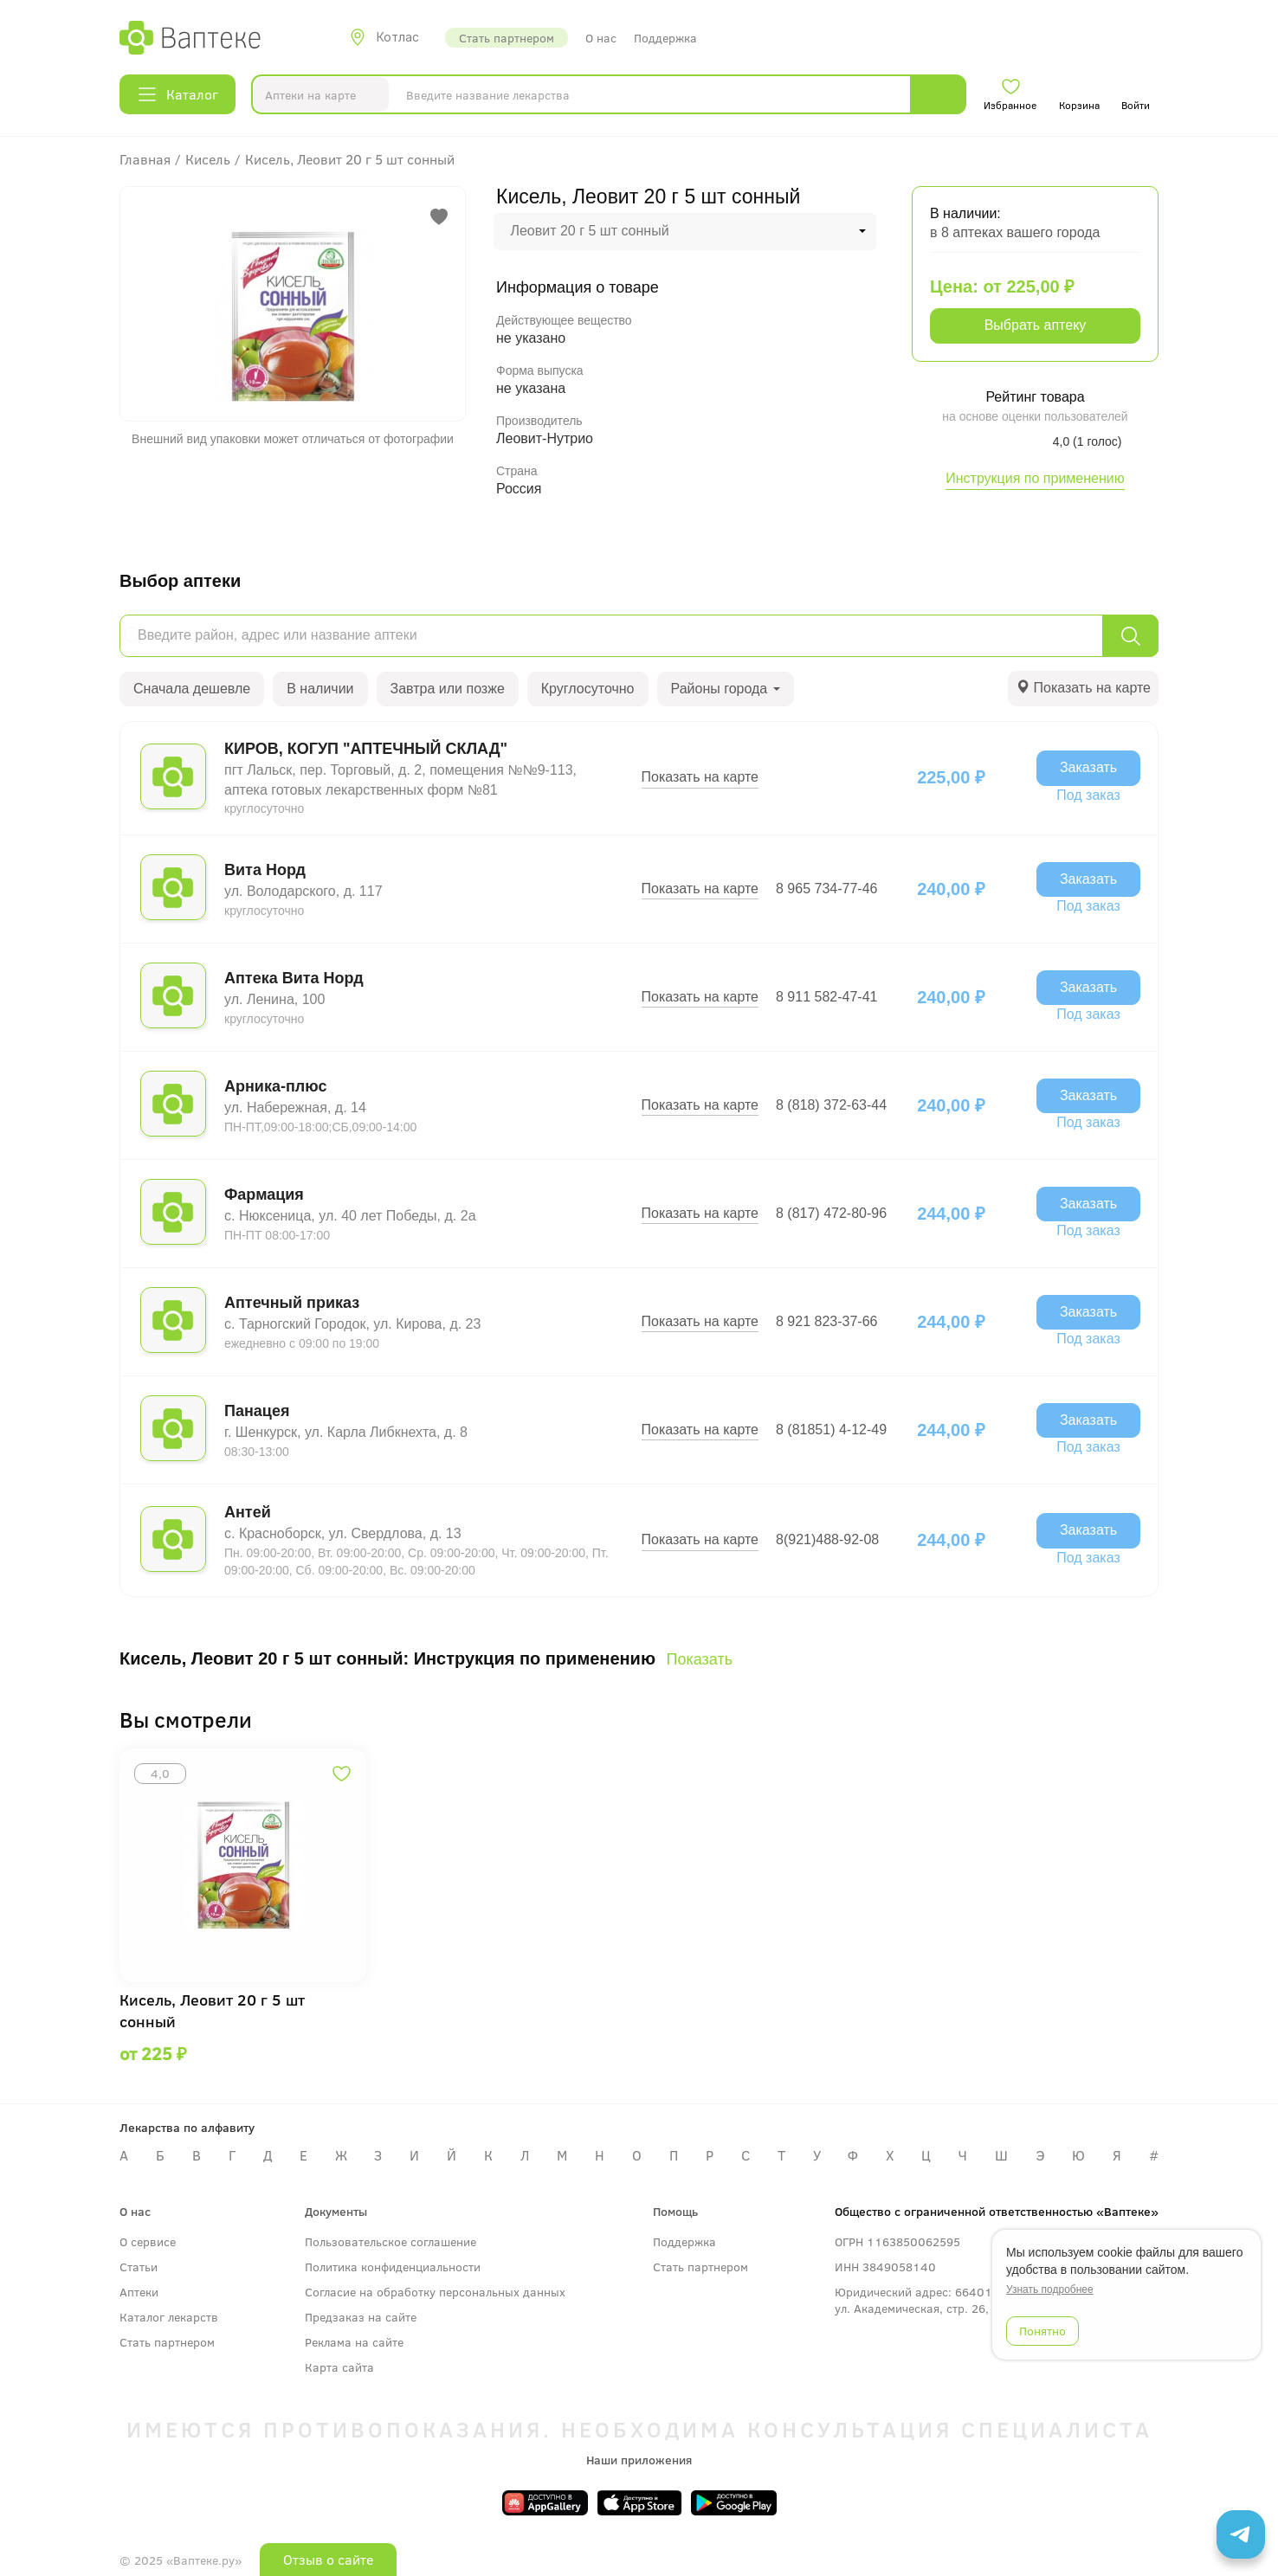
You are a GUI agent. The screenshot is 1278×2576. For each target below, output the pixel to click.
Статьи (138, 2266)
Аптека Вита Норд (294, 978)
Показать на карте (700, 777)
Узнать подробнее (1050, 2289)
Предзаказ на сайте (360, 2317)
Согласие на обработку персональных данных (435, 2291)
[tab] (1083, 688)
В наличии (320, 688)
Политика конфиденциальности (393, 2266)
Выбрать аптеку (1035, 325)
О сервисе (147, 2241)
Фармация (264, 1194)
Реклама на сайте (354, 2342)
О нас (600, 37)
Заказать (1088, 767)
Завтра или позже (447, 688)
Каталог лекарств (168, 2317)
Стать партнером (506, 37)
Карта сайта (339, 2367)
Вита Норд (265, 870)
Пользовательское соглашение (390, 2241)
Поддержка (665, 37)
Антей (247, 1512)
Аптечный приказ (291, 1302)
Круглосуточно (588, 688)
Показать (700, 1659)
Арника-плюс (275, 1086)
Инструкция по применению (1035, 478)
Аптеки (138, 2291)
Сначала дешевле (191, 688)
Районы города (725, 688)
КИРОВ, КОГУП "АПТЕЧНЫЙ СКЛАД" (365, 748)
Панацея (256, 1411)
